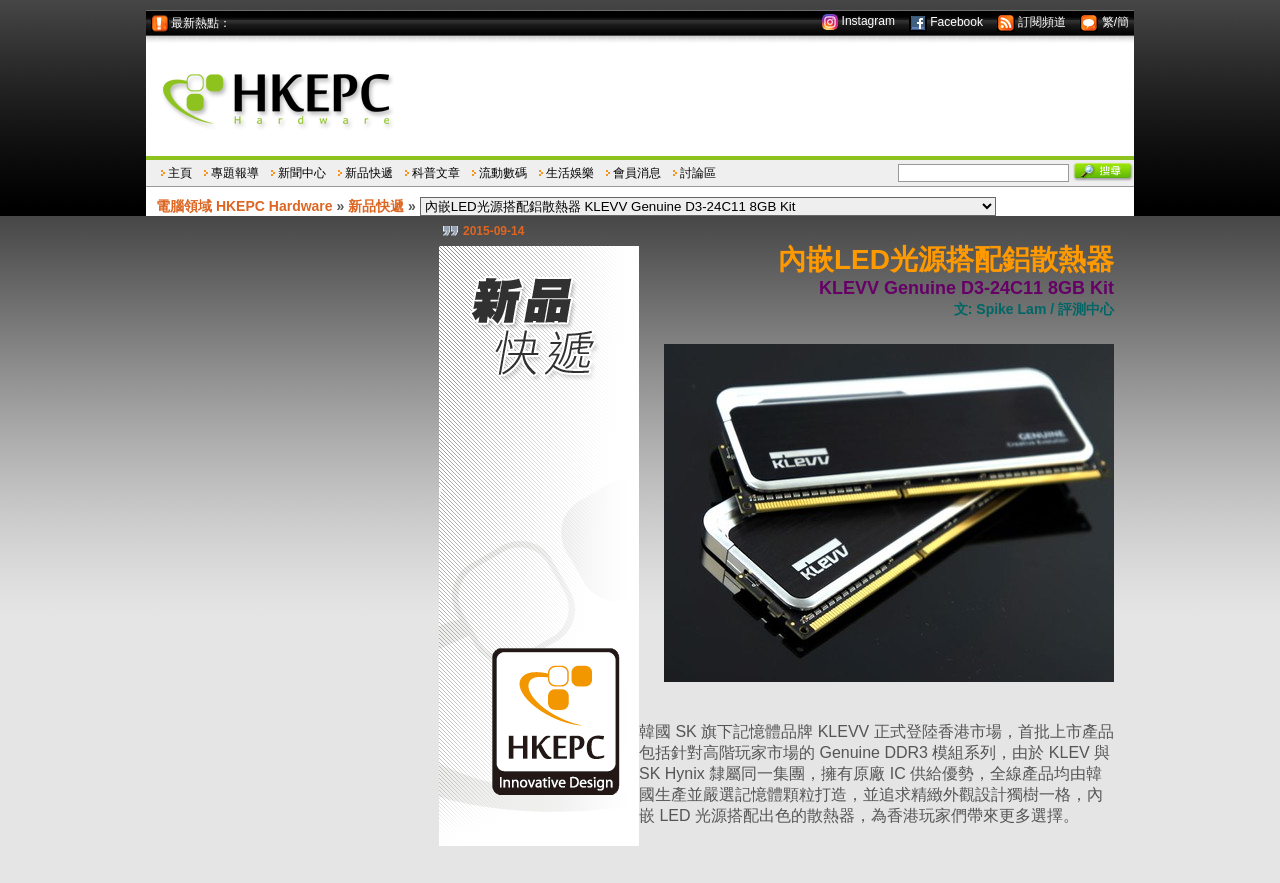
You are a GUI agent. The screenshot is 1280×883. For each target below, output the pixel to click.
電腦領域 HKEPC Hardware (244, 206)
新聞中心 (302, 173)
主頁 (180, 173)
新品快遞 (369, 173)
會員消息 (637, 173)
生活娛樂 (570, 173)
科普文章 (436, 173)
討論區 (698, 173)
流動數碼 (503, 173)
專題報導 (235, 173)
